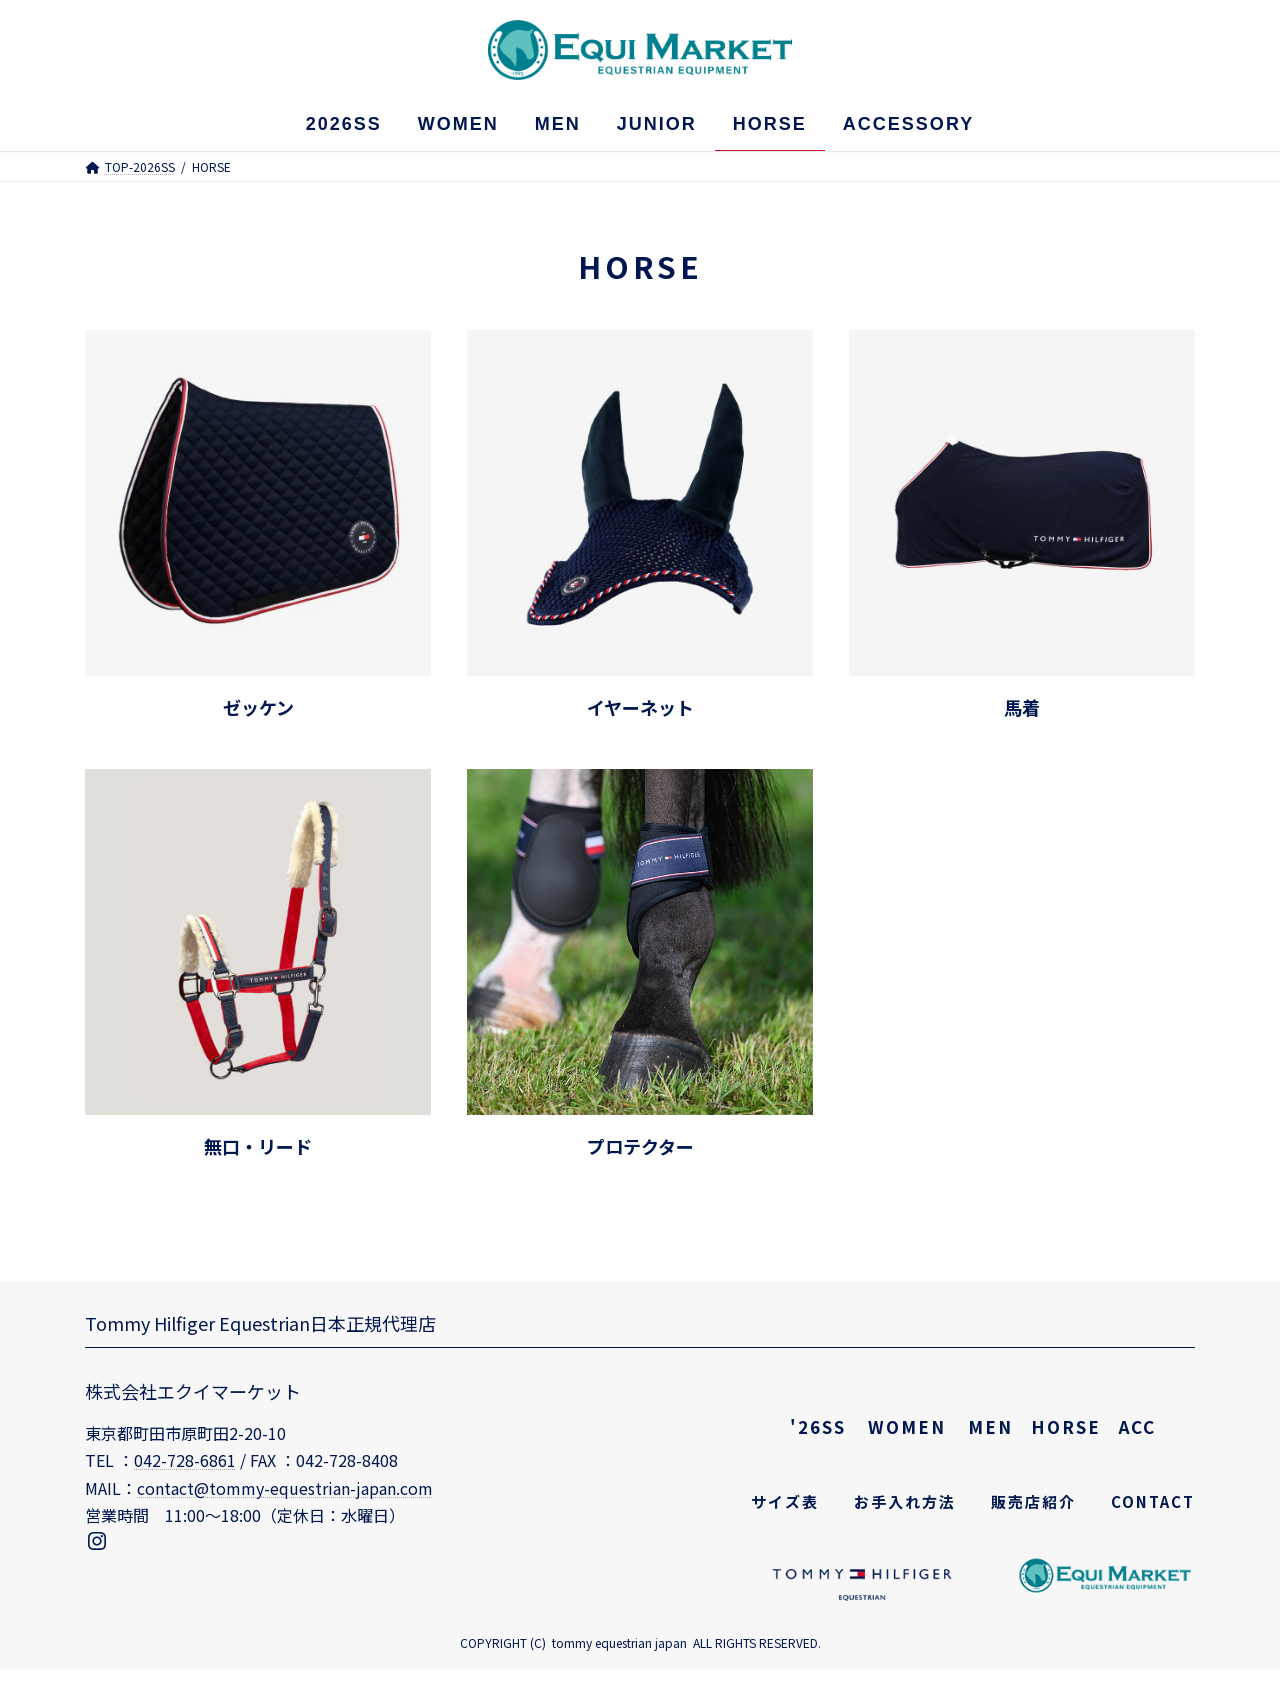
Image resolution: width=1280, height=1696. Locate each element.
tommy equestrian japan (619, 1642)
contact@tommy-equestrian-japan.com (285, 1488)
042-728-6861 (185, 1460)
